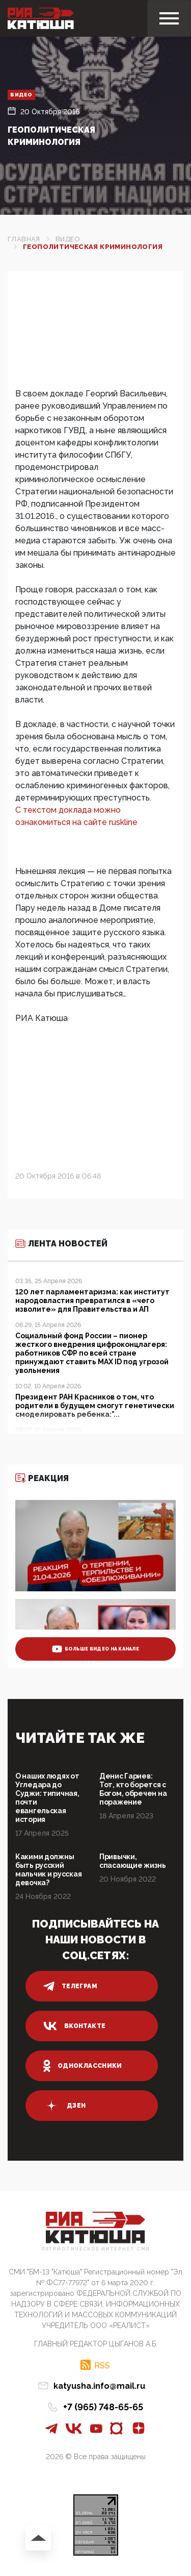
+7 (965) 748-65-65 (103, 2407)
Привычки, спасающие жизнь (132, 1861)
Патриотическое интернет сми (95, 2249)
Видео (21, 94)
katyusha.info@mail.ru (99, 2386)
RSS (102, 2365)
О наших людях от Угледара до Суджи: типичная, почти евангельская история (47, 1797)
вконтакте (74, 2026)
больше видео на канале (95, 1649)
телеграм (70, 1986)
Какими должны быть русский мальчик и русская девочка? (48, 1870)
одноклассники (82, 2066)
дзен (64, 2105)
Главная (24, 239)
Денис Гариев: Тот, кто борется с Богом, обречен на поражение (133, 1789)
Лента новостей (61, 1243)
